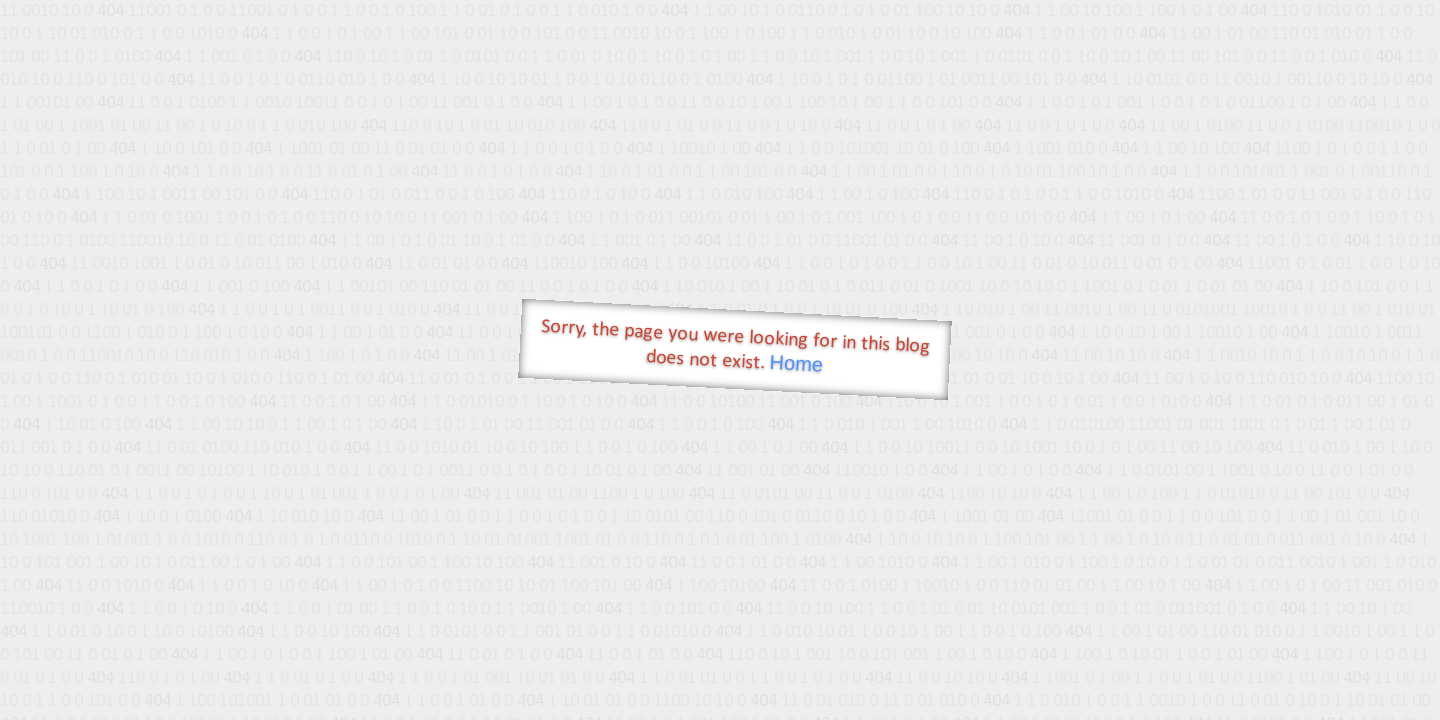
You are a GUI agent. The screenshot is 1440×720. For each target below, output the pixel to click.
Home (796, 363)
